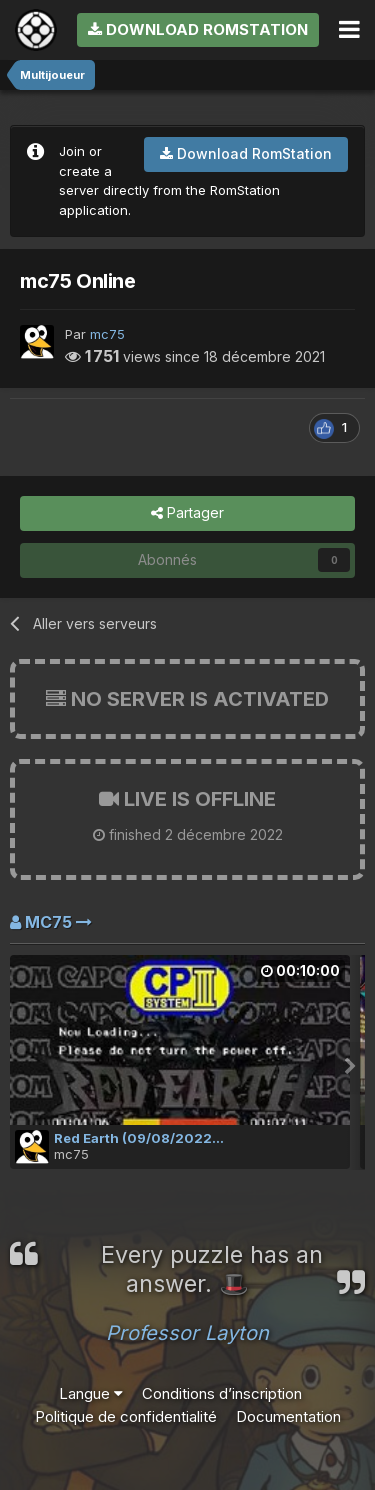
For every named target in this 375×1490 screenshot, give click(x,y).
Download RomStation (198, 29)
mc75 (107, 334)
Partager (187, 513)
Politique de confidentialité (126, 1416)
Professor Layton (187, 1333)
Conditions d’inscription (222, 1393)
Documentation (288, 1416)
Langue (91, 1393)
